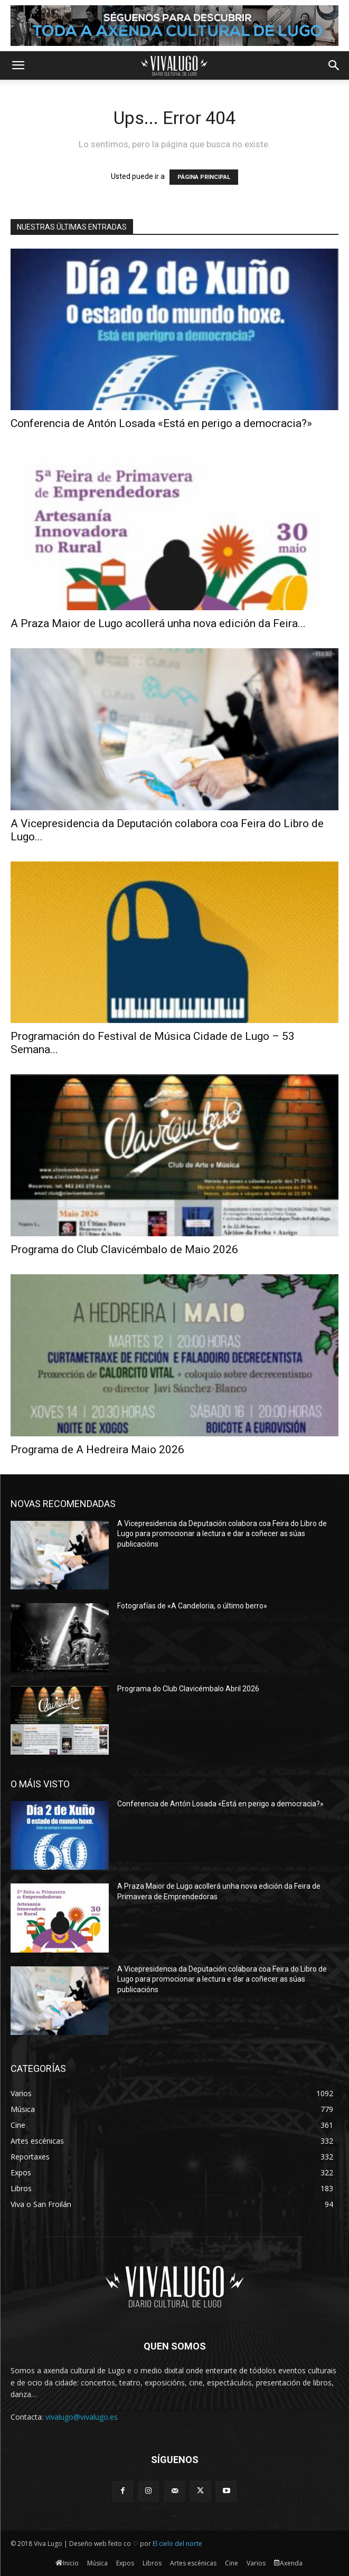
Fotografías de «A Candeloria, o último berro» (192, 1606)
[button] (18, 65)
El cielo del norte (177, 2543)
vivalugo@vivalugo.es (81, 2417)
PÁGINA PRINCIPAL (203, 177)
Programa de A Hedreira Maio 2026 (97, 1449)
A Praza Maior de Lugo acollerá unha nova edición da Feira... (158, 623)
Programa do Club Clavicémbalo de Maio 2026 (124, 1249)
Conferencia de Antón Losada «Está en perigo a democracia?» (161, 423)
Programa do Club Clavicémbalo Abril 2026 (188, 1688)
